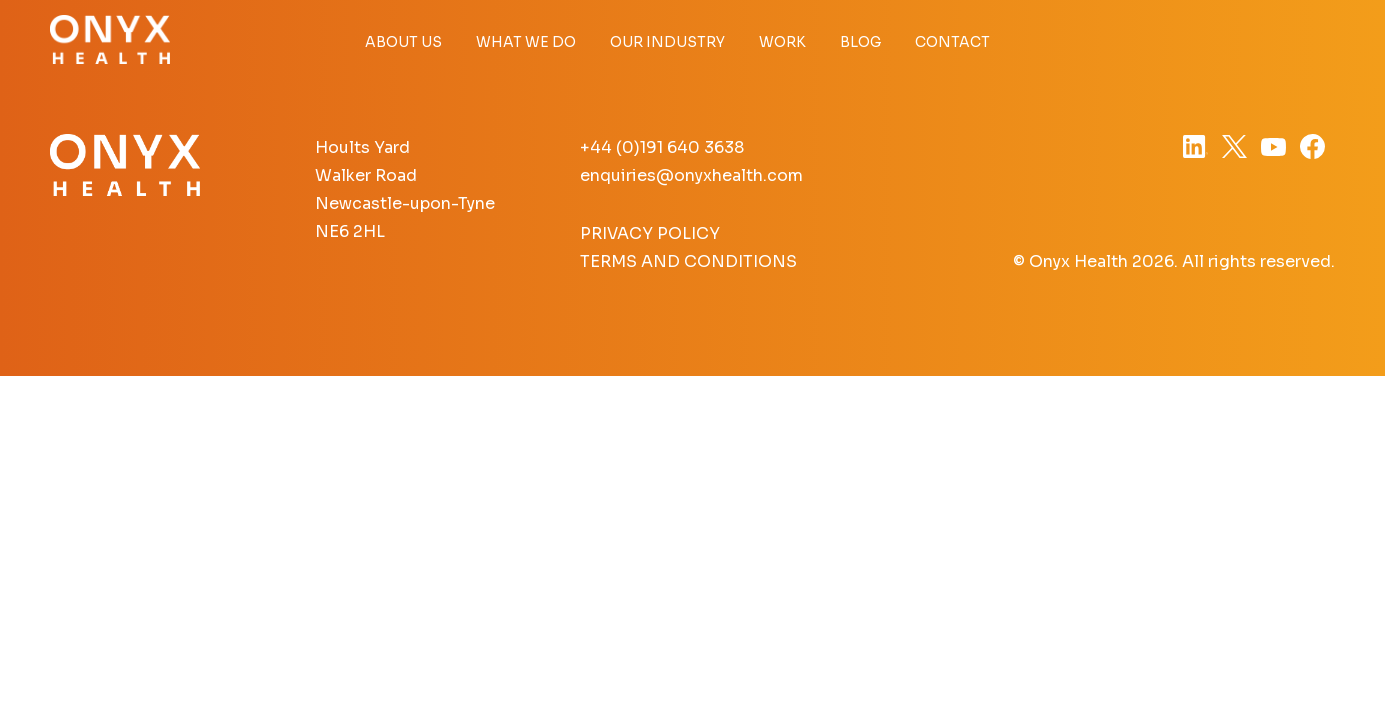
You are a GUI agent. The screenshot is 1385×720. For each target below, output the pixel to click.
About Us (403, 42)
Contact (952, 42)
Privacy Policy (650, 233)
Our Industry (667, 42)
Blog (860, 42)
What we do (526, 42)
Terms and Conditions (688, 261)
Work (782, 42)
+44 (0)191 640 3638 (662, 147)
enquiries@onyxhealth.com (691, 175)
